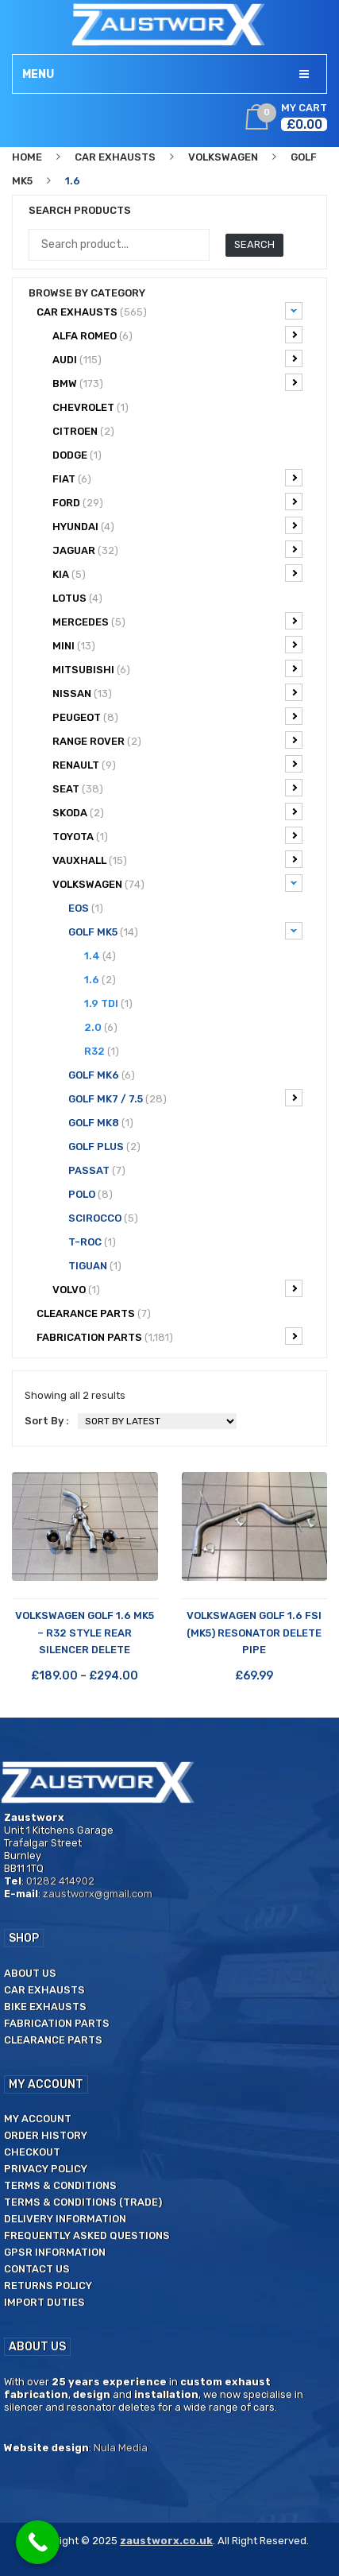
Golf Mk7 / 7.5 (185, 1097)
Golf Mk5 (185, 930)
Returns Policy (48, 2285)
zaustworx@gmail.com (97, 1894)
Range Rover (177, 740)
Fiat (177, 477)
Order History (45, 2135)
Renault (177, 764)
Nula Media (121, 2448)
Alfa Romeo (177, 334)
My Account (37, 2119)
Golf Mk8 (100, 1123)
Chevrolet (90, 407)
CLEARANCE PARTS (94, 1313)
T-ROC (92, 1242)
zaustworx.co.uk (166, 2541)
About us (30, 1973)
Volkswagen (223, 157)
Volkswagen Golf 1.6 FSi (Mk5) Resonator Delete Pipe (254, 1633)
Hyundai (177, 525)
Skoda (177, 811)
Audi (177, 358)
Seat (177, 787)
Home (27, 157)
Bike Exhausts (45, 2006)
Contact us (37, 2269)
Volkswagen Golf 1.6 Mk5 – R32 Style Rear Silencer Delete (84, 1633)
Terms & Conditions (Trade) (83, 2202)
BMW (177, 382)
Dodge (77, 455)
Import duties (44, 2302)
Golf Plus (104, 1146)
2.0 (100, 1027)
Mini (177, 644)
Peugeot (177, 716)
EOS (85, 908)
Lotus (77, 598)
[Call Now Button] (38, 2542)
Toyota (177, 835)
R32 (101, 1051)
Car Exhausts (115, 157)
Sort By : (47, 1421)
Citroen (83, 431)
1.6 (100, 980)
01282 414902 (60, 1881)
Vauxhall (177, 859)
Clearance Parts (53, 2040)
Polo (90, 1194)
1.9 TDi (108, 1003)
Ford (177, 501)
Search (254, 244)
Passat (96, 1170)
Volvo (177, 1288)
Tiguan (94, 1266)
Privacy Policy (45, 2169)
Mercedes (177, 620)
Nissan (177, 692)
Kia (177, 573)
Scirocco (103, 1218)
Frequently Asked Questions (87, 2235)
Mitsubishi (177, 668)
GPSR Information (55, 2252)
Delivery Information (65, 2219)
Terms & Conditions (60, 2185)
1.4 (100, 956)
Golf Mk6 (101, 1075)
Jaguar (177, 549)
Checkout (32, 2152)
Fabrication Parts (169, 1336)
